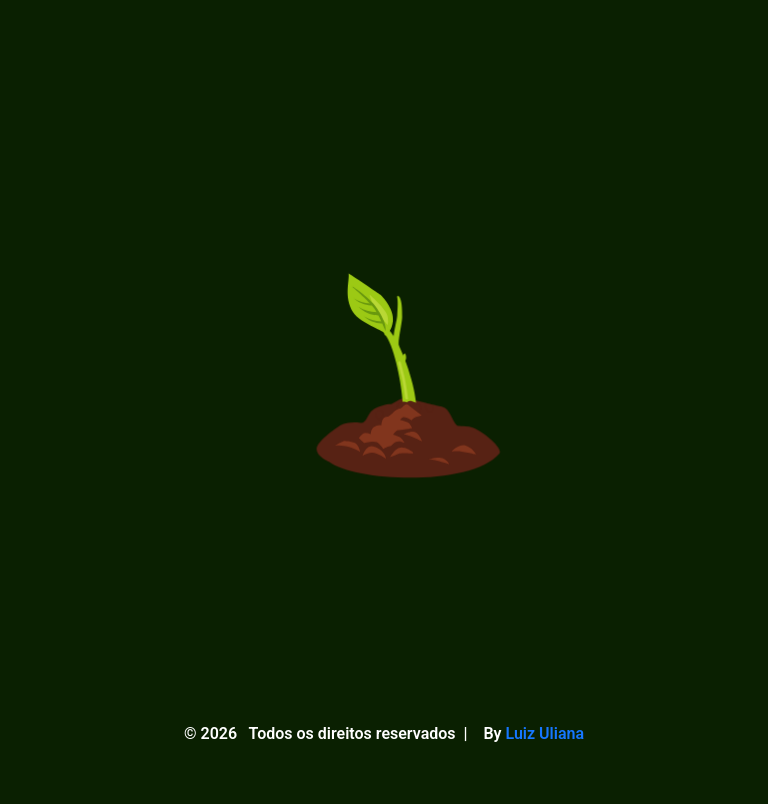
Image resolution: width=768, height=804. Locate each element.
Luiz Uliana (544, 733)
